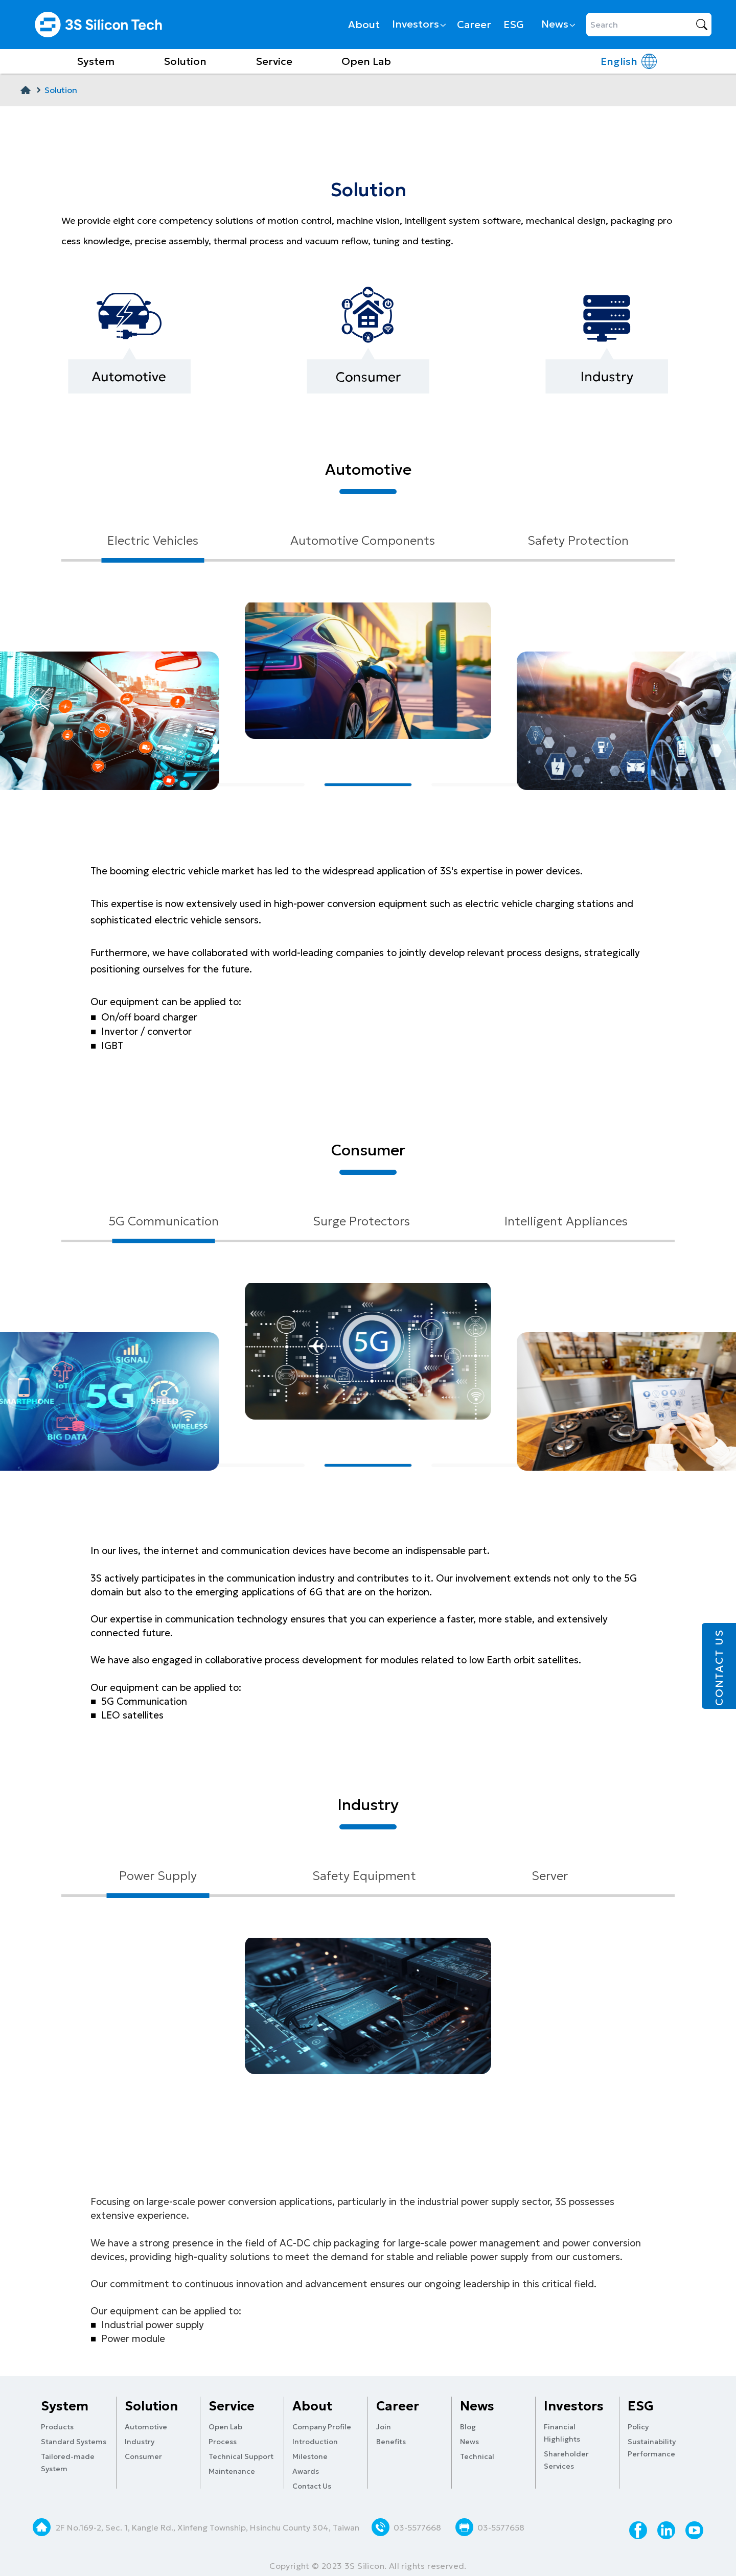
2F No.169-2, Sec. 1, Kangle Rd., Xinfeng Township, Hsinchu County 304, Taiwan (208, 2527)
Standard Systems (73, 2441)
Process (223, 2441)
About (364, 24)
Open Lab (366, 61)
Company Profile (321, 2426)
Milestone (310, 2456)
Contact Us (311, 2486)
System (95, 61)
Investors (418, 24)
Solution (185, 61)
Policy (638, 2426)
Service (274, 61)
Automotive (146, 2426)
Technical (477, 2456)
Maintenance (232, 2471)
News (557, 24)
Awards (305, 2471)
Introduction (315, 2441)
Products (57, 2426)
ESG (513, 24)
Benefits (391, 2441)
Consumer (143, 2456)
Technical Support (241, 2456)
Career (474, 24)
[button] (261, 784)
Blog (468, 2426)
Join (383, 2426)
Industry (139, 2441)
